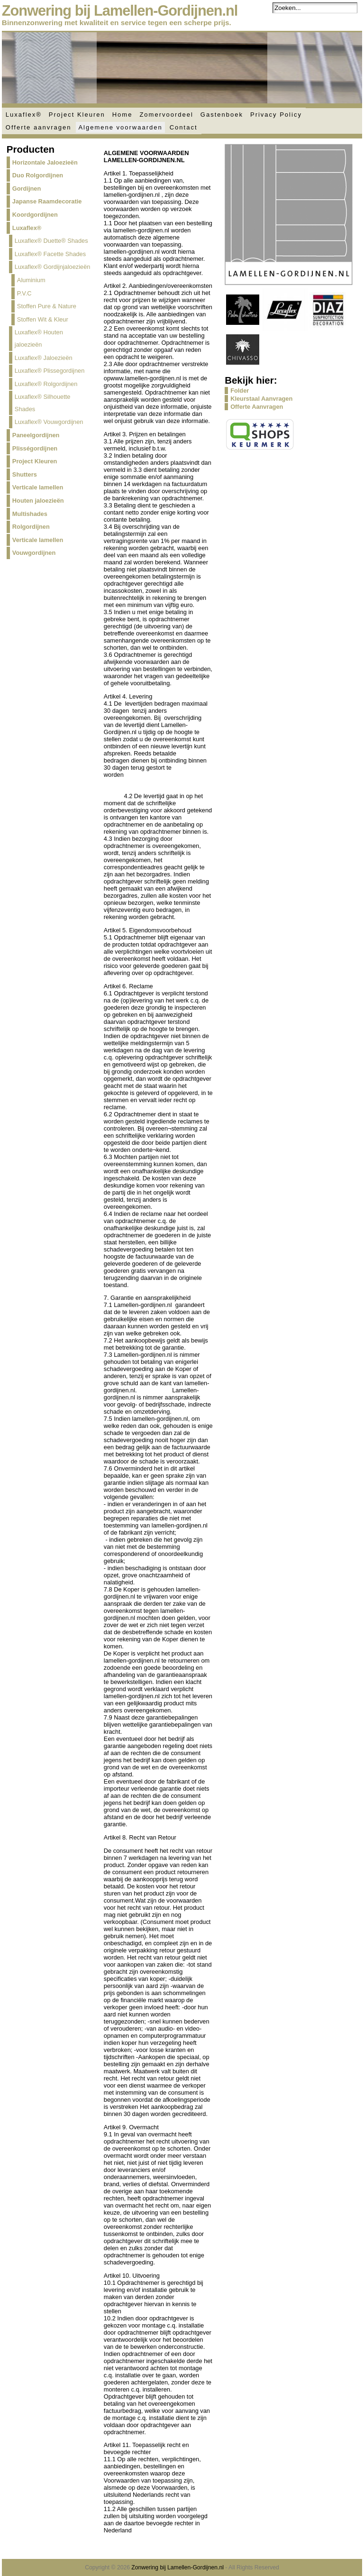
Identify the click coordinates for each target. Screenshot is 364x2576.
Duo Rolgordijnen (37, 175)
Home (122, 114)
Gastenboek (221, 114)
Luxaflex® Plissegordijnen (49, 370)
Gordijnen (26, 188)
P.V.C (24, 293)
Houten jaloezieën (38, 500)
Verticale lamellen (37, 487)
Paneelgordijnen (36, 435)
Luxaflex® (24, 114)
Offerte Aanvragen (256, 406)
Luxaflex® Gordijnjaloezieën (53, 266)
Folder (239, 390)
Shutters (24, 474)
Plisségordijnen (34, 448)
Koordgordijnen (35, 214)
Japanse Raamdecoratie (47, 201)
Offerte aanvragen (39, 127)
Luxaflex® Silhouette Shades (43, 403)
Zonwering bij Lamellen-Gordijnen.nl (119, 10)
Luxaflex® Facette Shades (50, 254)
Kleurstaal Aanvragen (261, 398)
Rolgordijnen (31, 526)
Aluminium (31, 280)
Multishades (29, 513)
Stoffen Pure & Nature (46, 306)
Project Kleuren (77, 114)
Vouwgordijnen (33, 552)
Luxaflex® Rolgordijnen (46, 383)
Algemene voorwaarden (120, 127)
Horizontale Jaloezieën (45, 162)
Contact (184, 127)
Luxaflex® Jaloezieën (44, 357)
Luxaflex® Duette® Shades (51, 240)
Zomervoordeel (166, 114)
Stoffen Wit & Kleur (42, 319)
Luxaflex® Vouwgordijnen (49, 421)
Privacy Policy (276, 114)
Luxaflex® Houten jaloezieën (39, 338)
